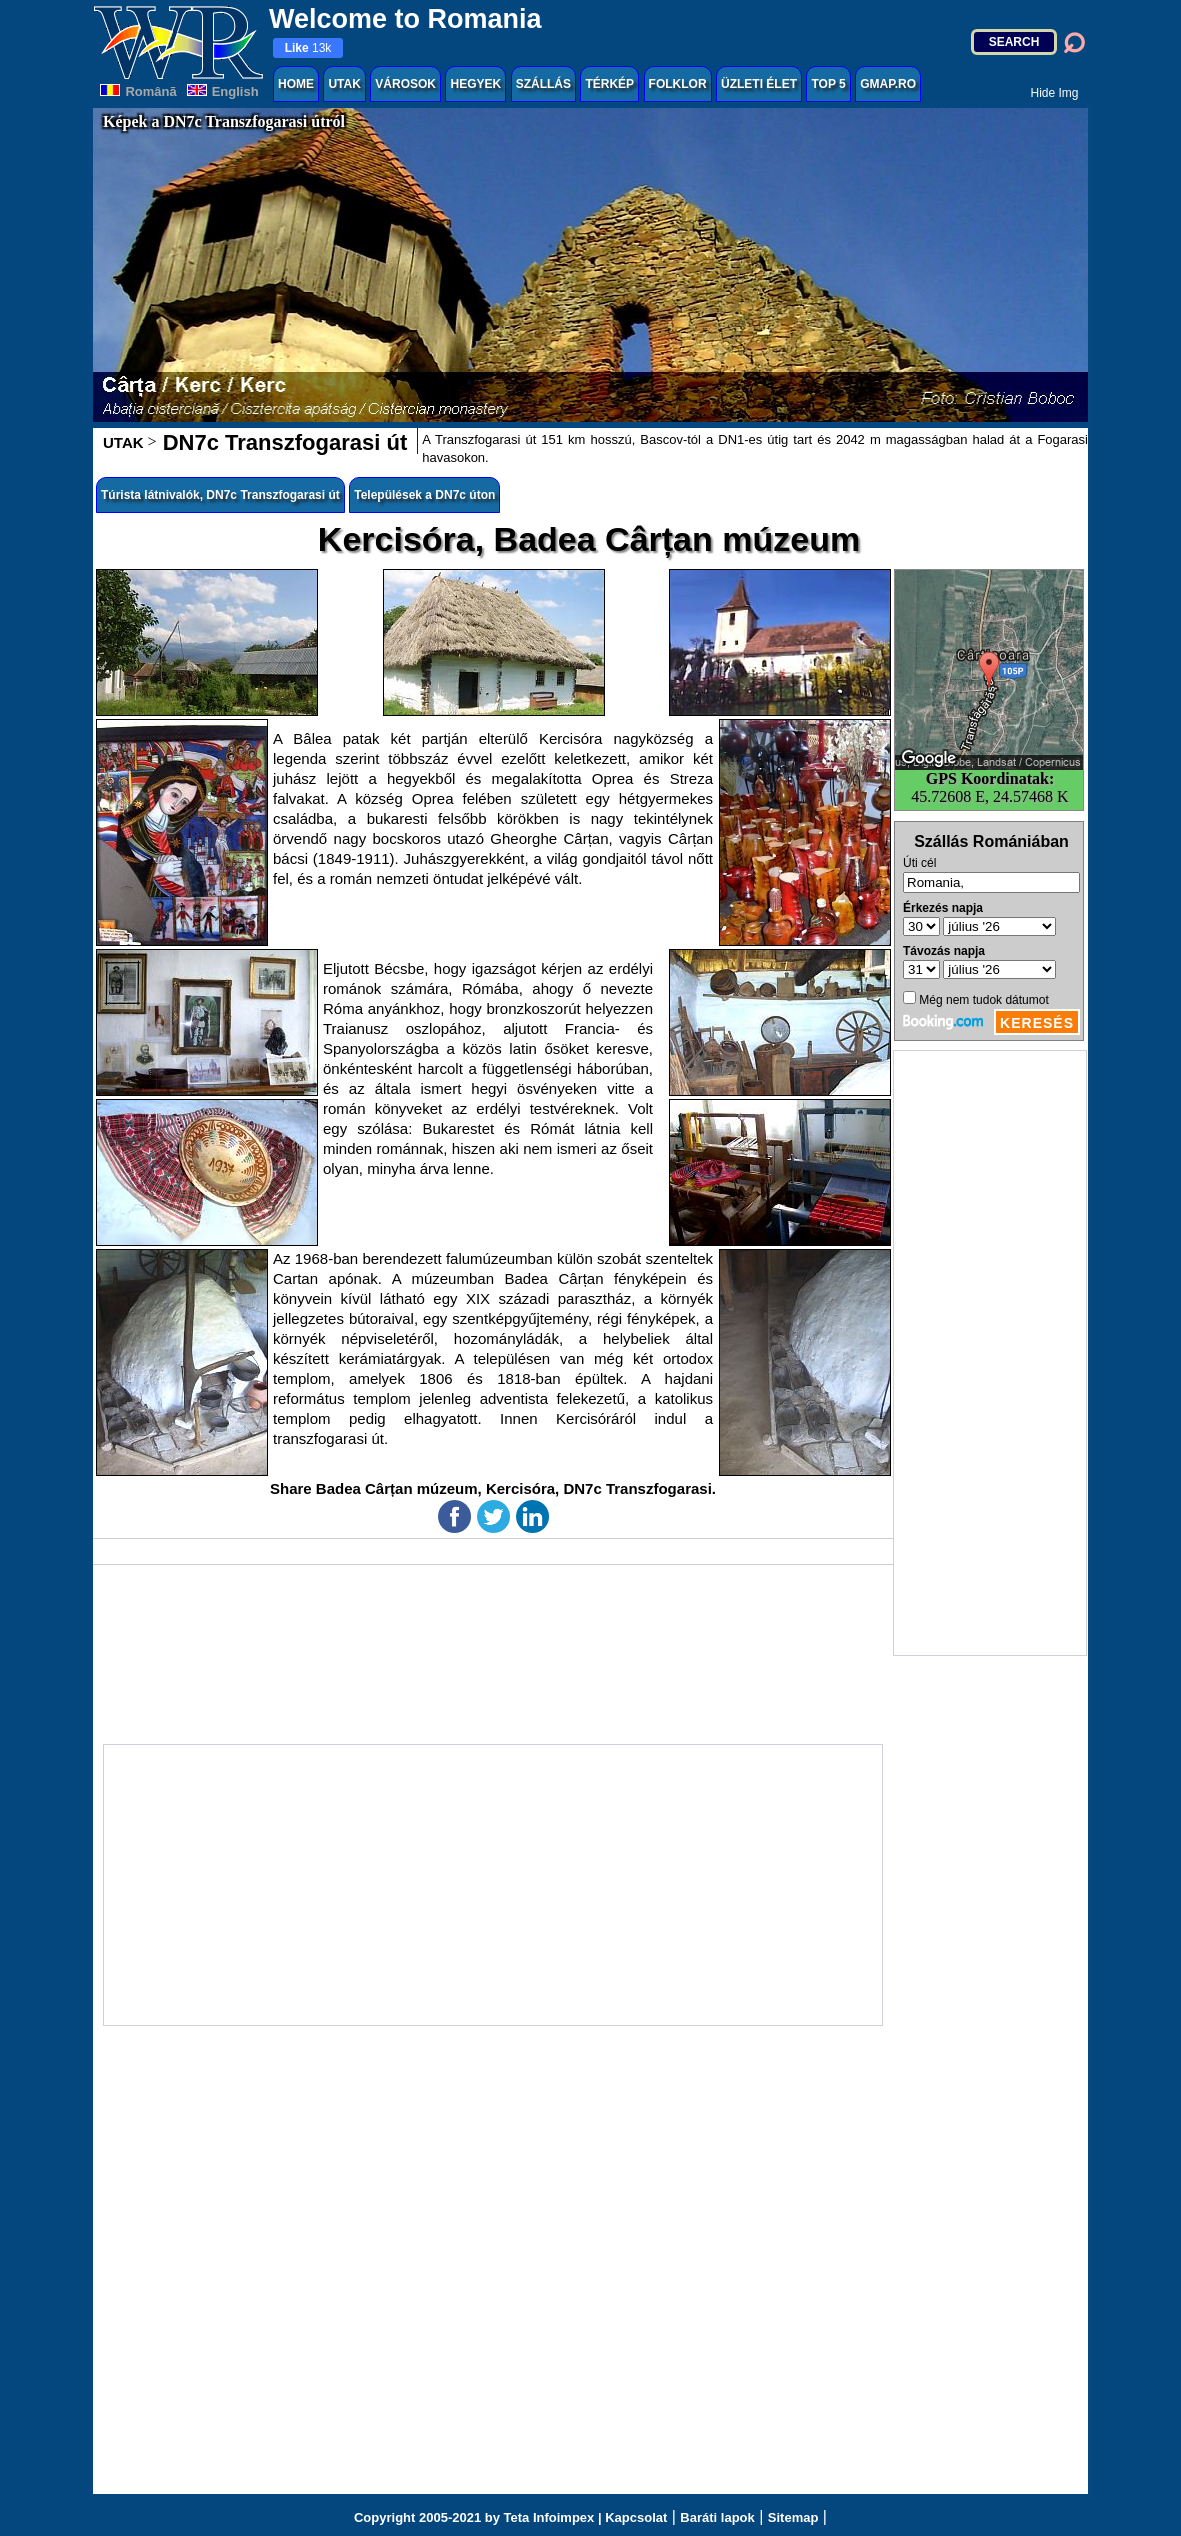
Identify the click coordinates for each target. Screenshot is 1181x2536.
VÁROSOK (405, 84)
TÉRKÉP (609, 84)
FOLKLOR (678, 84)
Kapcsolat (636, 2517)
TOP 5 (828, 84)
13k (308, 48)
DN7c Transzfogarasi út (282, 442)
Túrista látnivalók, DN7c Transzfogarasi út (220, 495)
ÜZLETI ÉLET (759, 84)
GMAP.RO (888, 84)
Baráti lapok (717, 2517)
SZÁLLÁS (543, 84)
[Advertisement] (990, 1353)
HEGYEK (475, 84)
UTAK (344, 84)
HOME (296, 84)
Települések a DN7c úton (424, 495)
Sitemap (793, 2517)
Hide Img (1054, 93)
